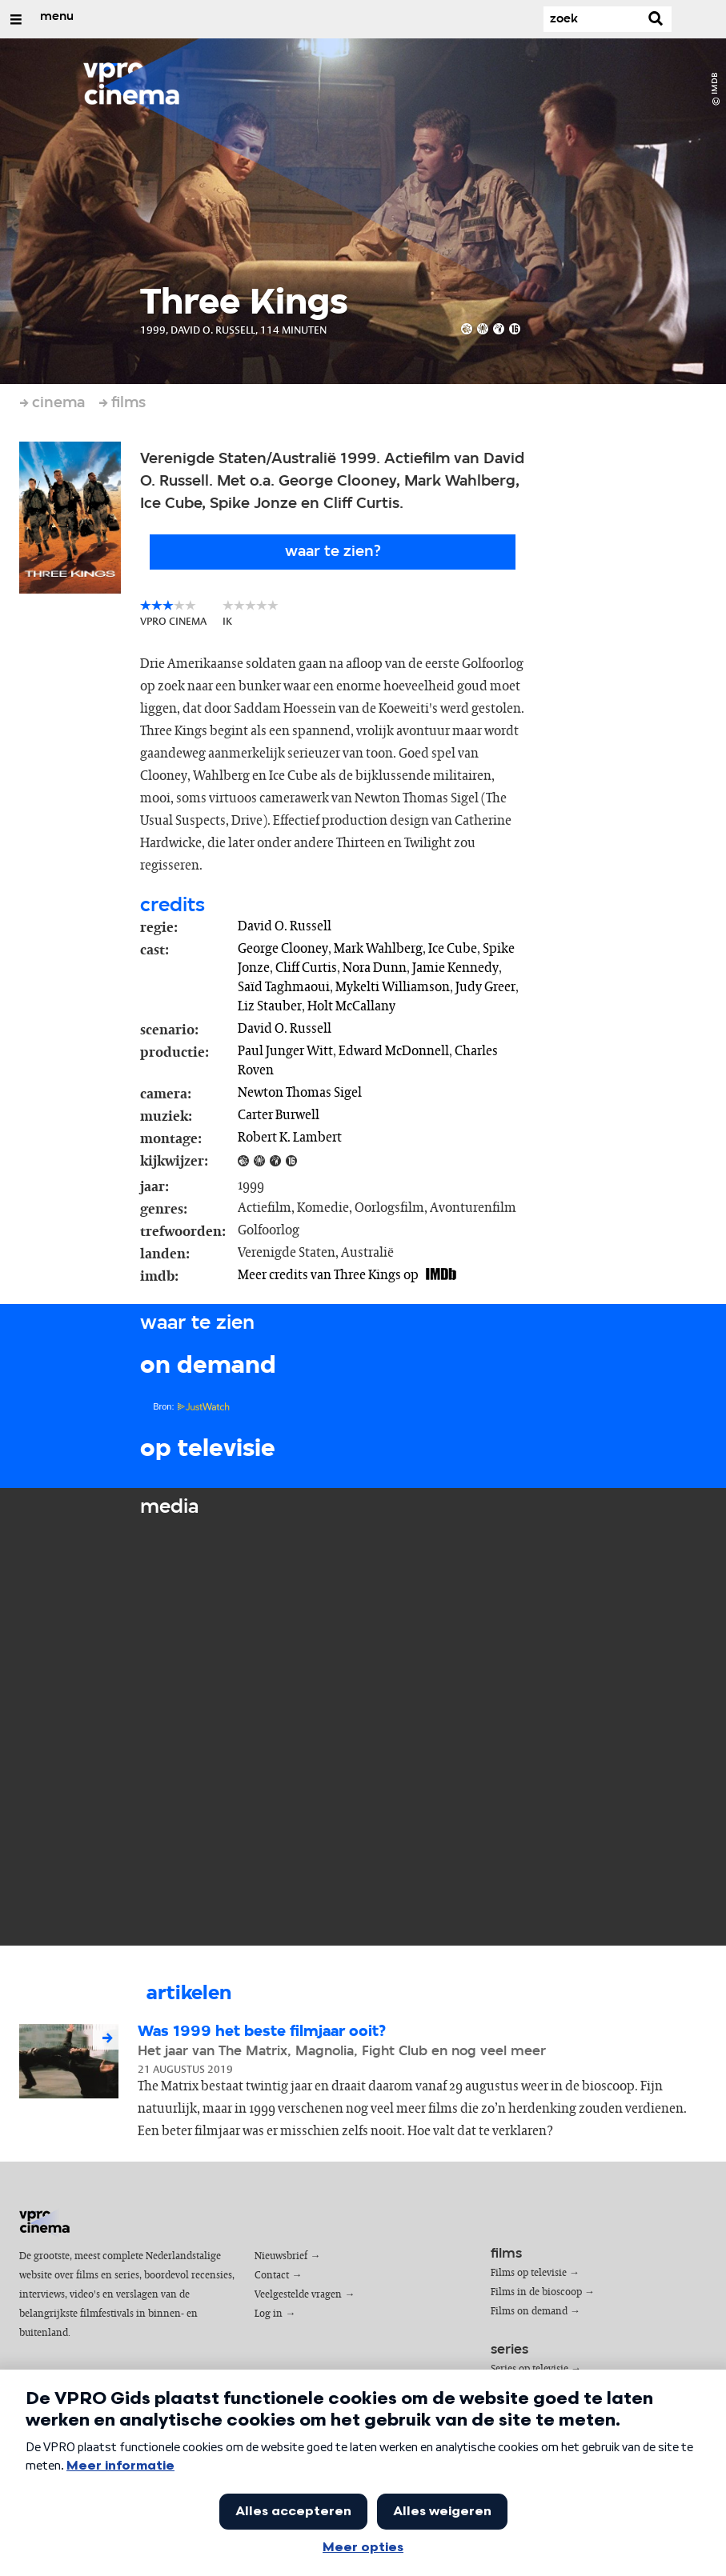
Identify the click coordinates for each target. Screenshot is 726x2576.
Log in (269, 2314)
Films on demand (529, 2311)
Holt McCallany (351, 1006)
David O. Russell (284, 926)
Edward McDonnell (394, 1051)
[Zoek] (591, 19)
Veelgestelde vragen (298, 2295)
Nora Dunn (375, 968)
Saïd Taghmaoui (284, 987)
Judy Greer (485, 987)
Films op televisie (529, 2273)
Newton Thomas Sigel (300, 1093)
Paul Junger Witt (285, 1051)
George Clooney (283, 949)
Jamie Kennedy (455, 968)
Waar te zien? (333, 552)
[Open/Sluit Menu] (16, 19)
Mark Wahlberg (378, 949)
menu (57, 16)
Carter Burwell (278, 1115)
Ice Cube (452, 949)
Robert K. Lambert (290, 1137)
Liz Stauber (270, 1006)
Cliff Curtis (306, 968)
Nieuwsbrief (281, 2256)
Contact (272, 2275)
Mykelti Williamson (392, 987)
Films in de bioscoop (536, 2292)
